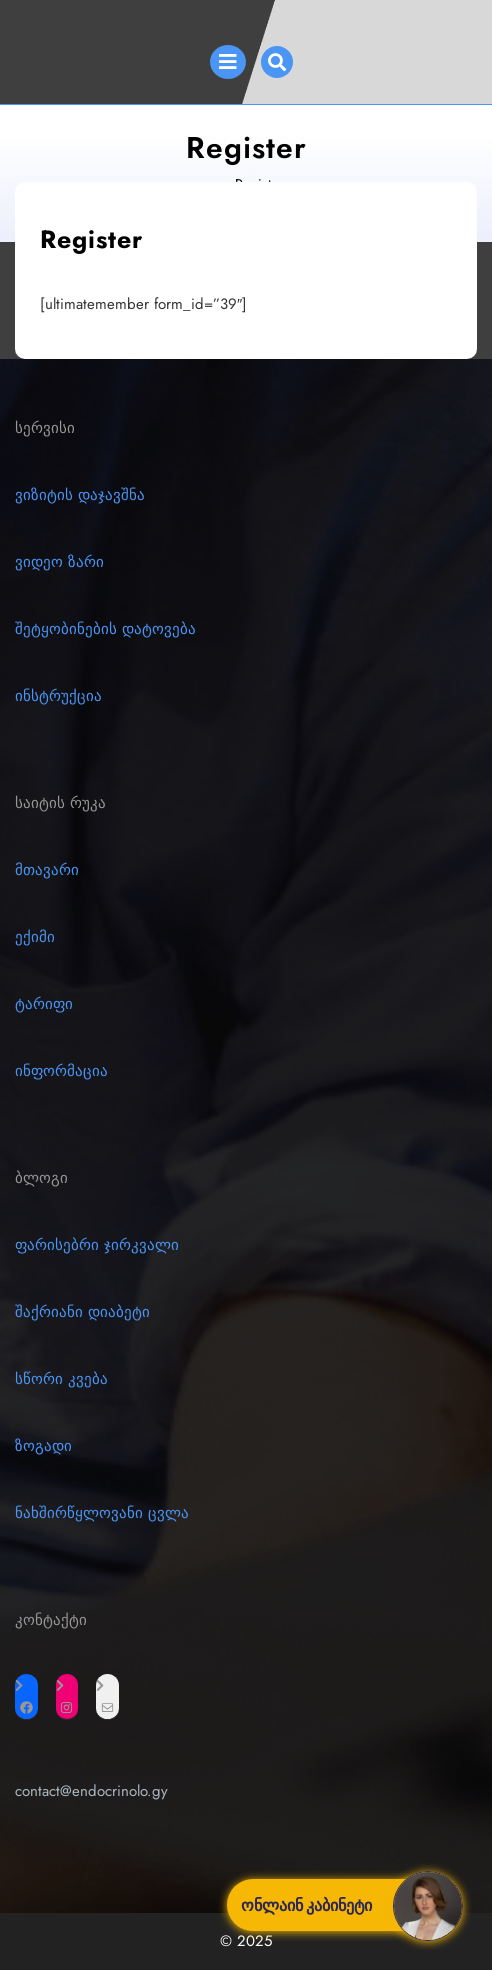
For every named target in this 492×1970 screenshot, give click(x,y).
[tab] (228, 62)
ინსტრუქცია (58, 696)
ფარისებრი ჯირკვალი (97, 1245)
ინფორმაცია (61, 1071)
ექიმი (35, 937)
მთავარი (47, 870)
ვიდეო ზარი (59, 562)
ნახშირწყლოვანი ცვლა (102, 1513)
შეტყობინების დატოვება (105, 629)
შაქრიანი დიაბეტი (82, 1312)
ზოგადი (43, 1446)
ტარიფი (44, 1004)
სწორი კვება (61, 1379)
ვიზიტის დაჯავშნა (80, 495)
